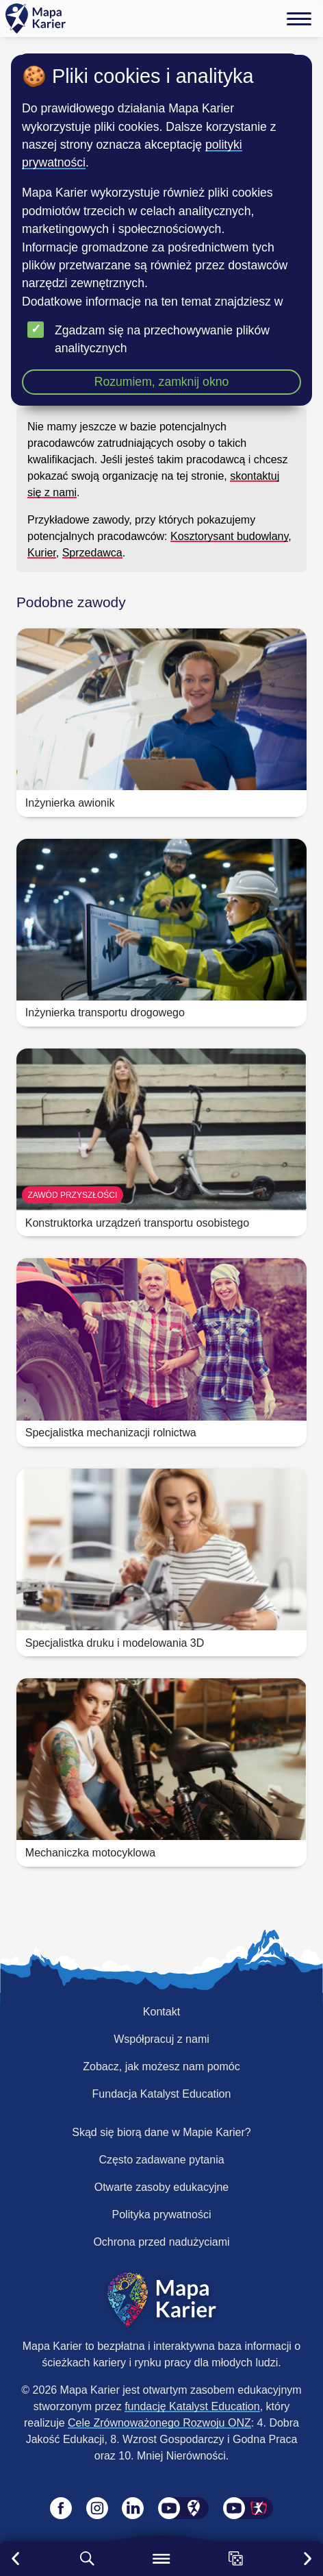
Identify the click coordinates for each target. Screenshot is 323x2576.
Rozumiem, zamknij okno (161, 382)
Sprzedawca (92, 553)
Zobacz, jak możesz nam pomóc (161, 2066)
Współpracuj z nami (161, 2039)
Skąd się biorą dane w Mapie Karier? (161, 2132)
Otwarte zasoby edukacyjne (161, 2187)
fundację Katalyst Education (192, 2406)
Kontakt (161, 2011)
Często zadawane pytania (161, 2160)
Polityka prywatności (161, 2214)
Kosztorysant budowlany (229, 536)
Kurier (41, 553)
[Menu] (299, 18)
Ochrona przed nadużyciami (161, 2242)
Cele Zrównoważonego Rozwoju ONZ (159, 2423)
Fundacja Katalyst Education (161, 2094)
